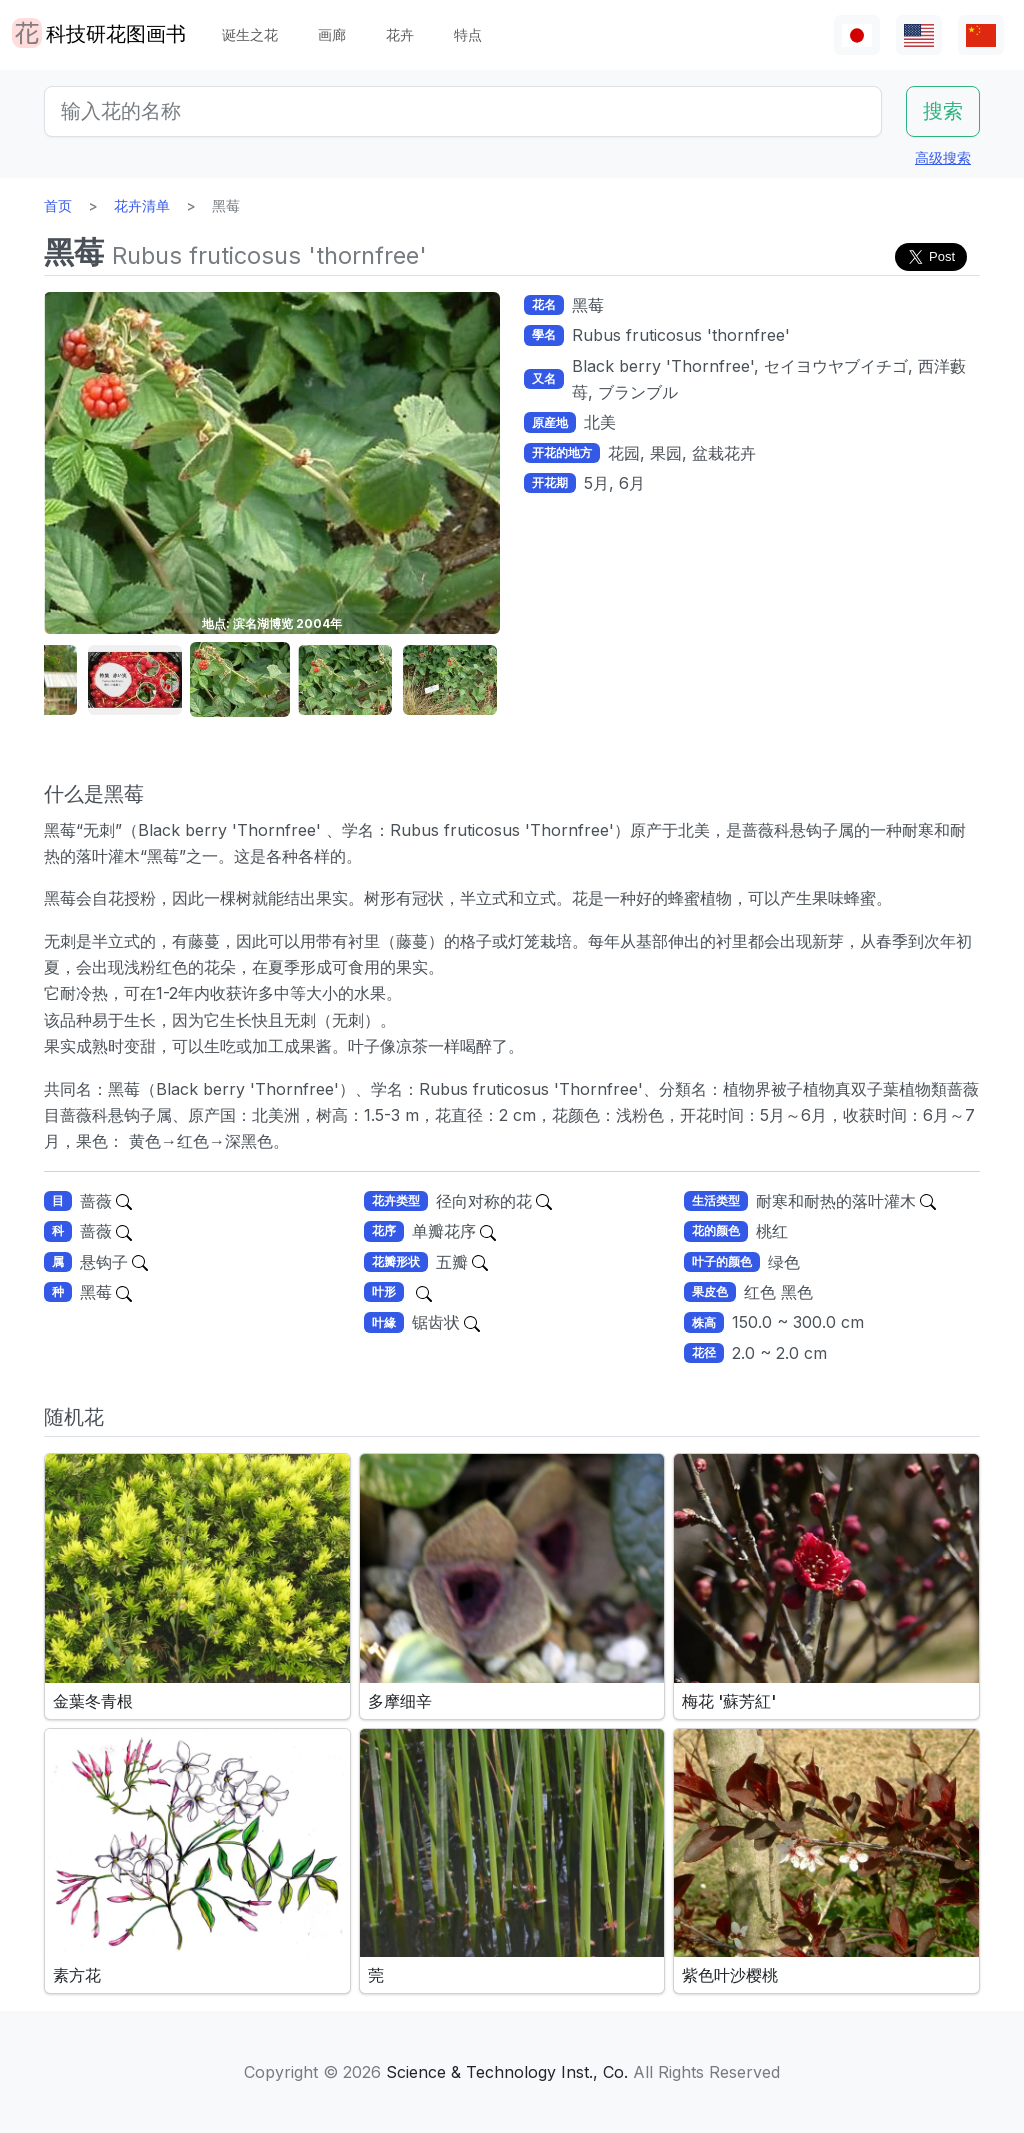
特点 (468, 34)
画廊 (332, 34)
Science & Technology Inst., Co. (507, 2072)
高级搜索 (943, 157)
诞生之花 (250, 34)
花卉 (400, 34)
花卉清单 (142, 205)
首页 (58, 205)
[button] (135, 680)
